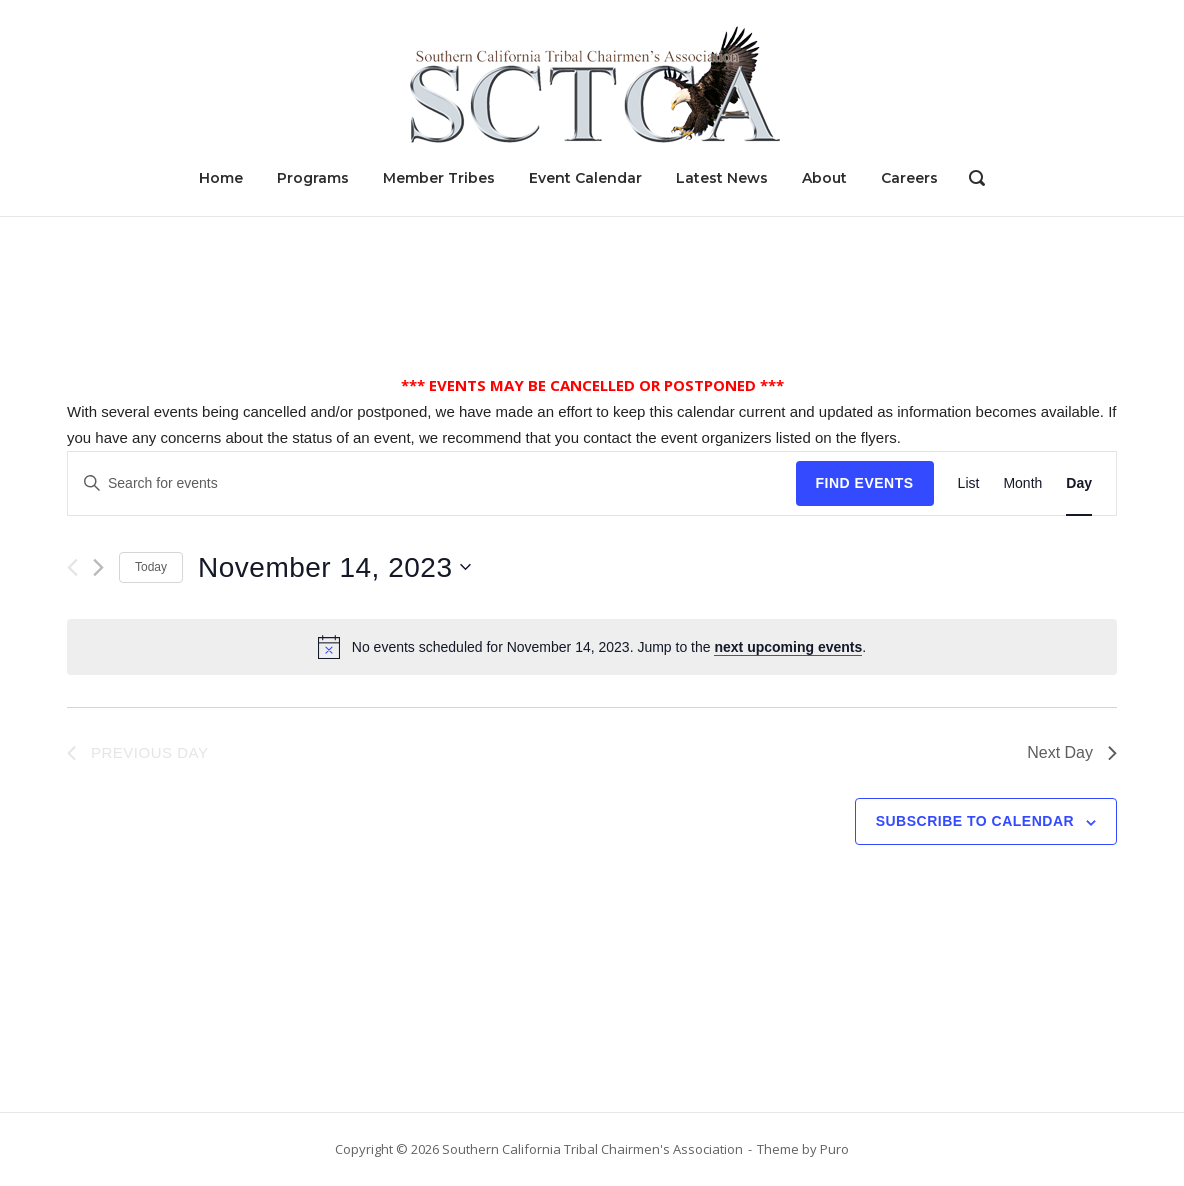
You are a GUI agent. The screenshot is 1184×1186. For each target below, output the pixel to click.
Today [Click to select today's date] (151, 567)
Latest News (722, 178)
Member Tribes (439, 178)
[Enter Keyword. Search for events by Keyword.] (432, 483)
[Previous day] (72, 567)
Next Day (1072, 752)
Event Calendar (585, 178)
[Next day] (98, 567)
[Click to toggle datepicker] (334, 568)
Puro (834, 1149)
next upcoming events (788, 647)
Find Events (865, 483)
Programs (313, 178)
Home (221, 178)
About (824, 178)
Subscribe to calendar (975, 821)
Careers (909, 178)
